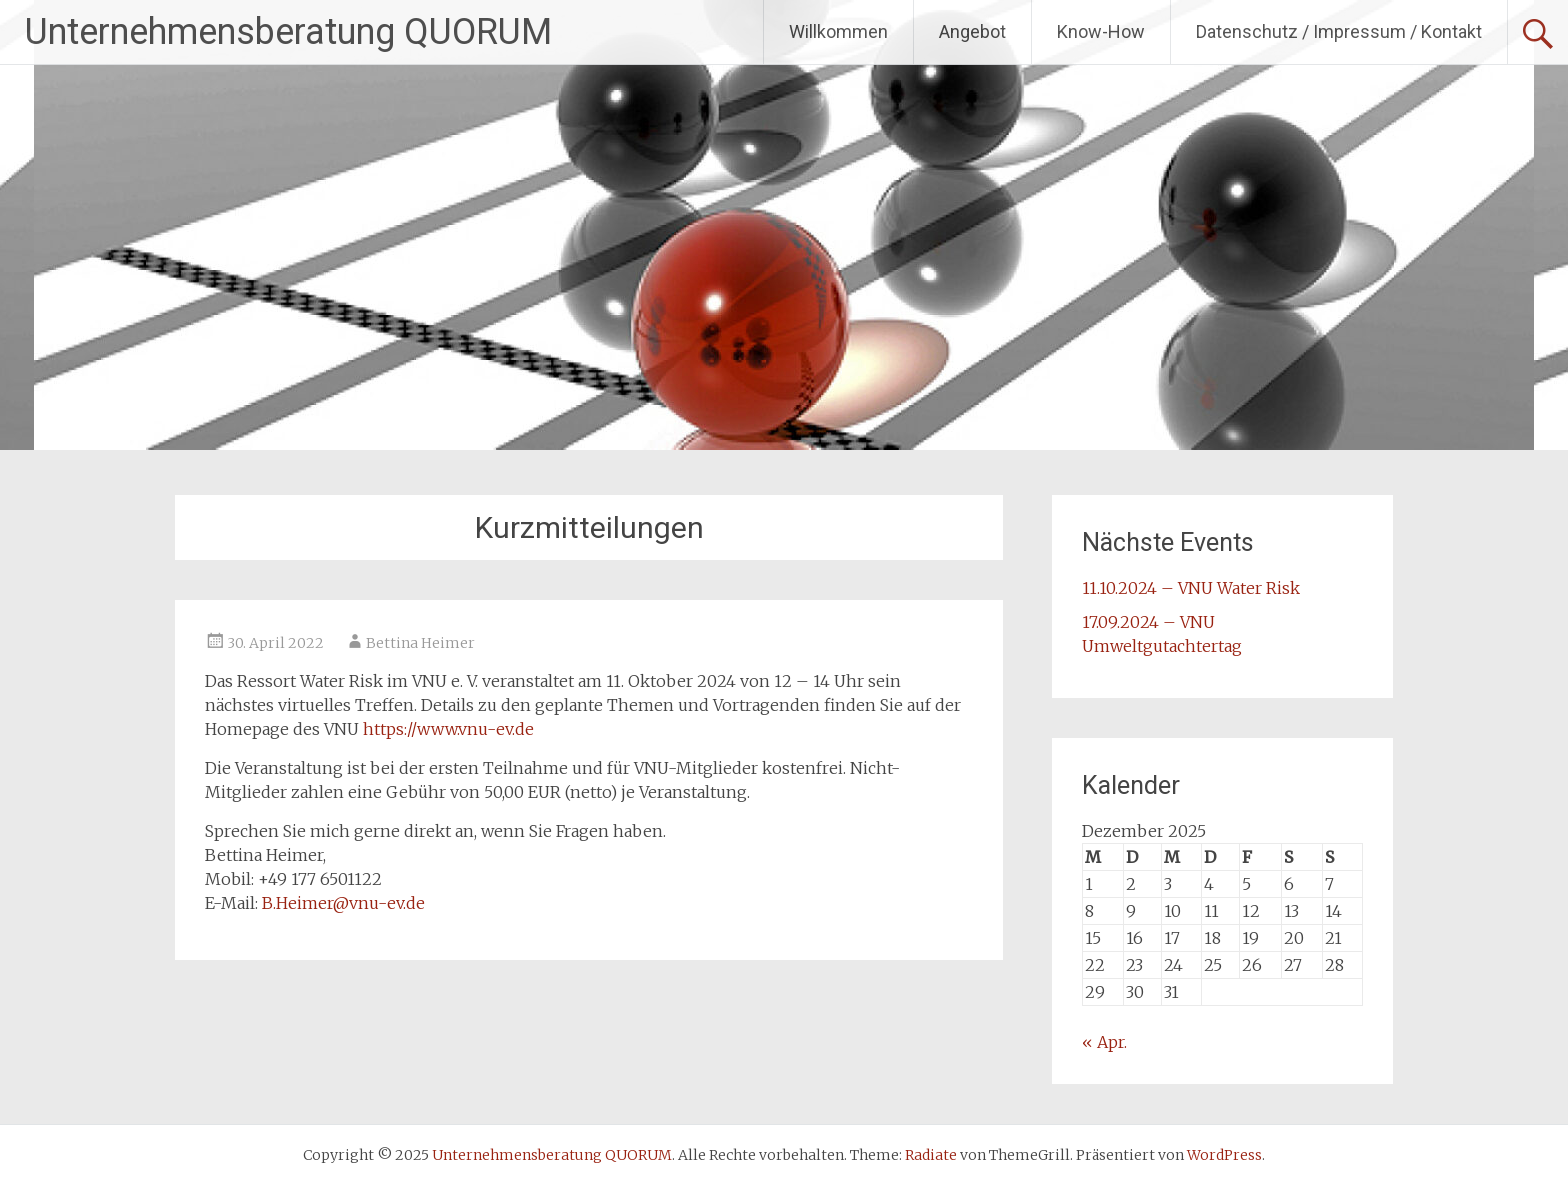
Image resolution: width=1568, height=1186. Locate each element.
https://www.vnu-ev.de (448, 729)
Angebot (972, 31)
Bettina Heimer (420, 643)
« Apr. (1104, 1042)
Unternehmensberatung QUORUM (288, 32)
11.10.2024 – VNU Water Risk (1191, 588)
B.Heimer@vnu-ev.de (343, 903)
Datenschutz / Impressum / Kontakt (1339, 31)
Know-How (1101, 31)
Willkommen (838, 31)
